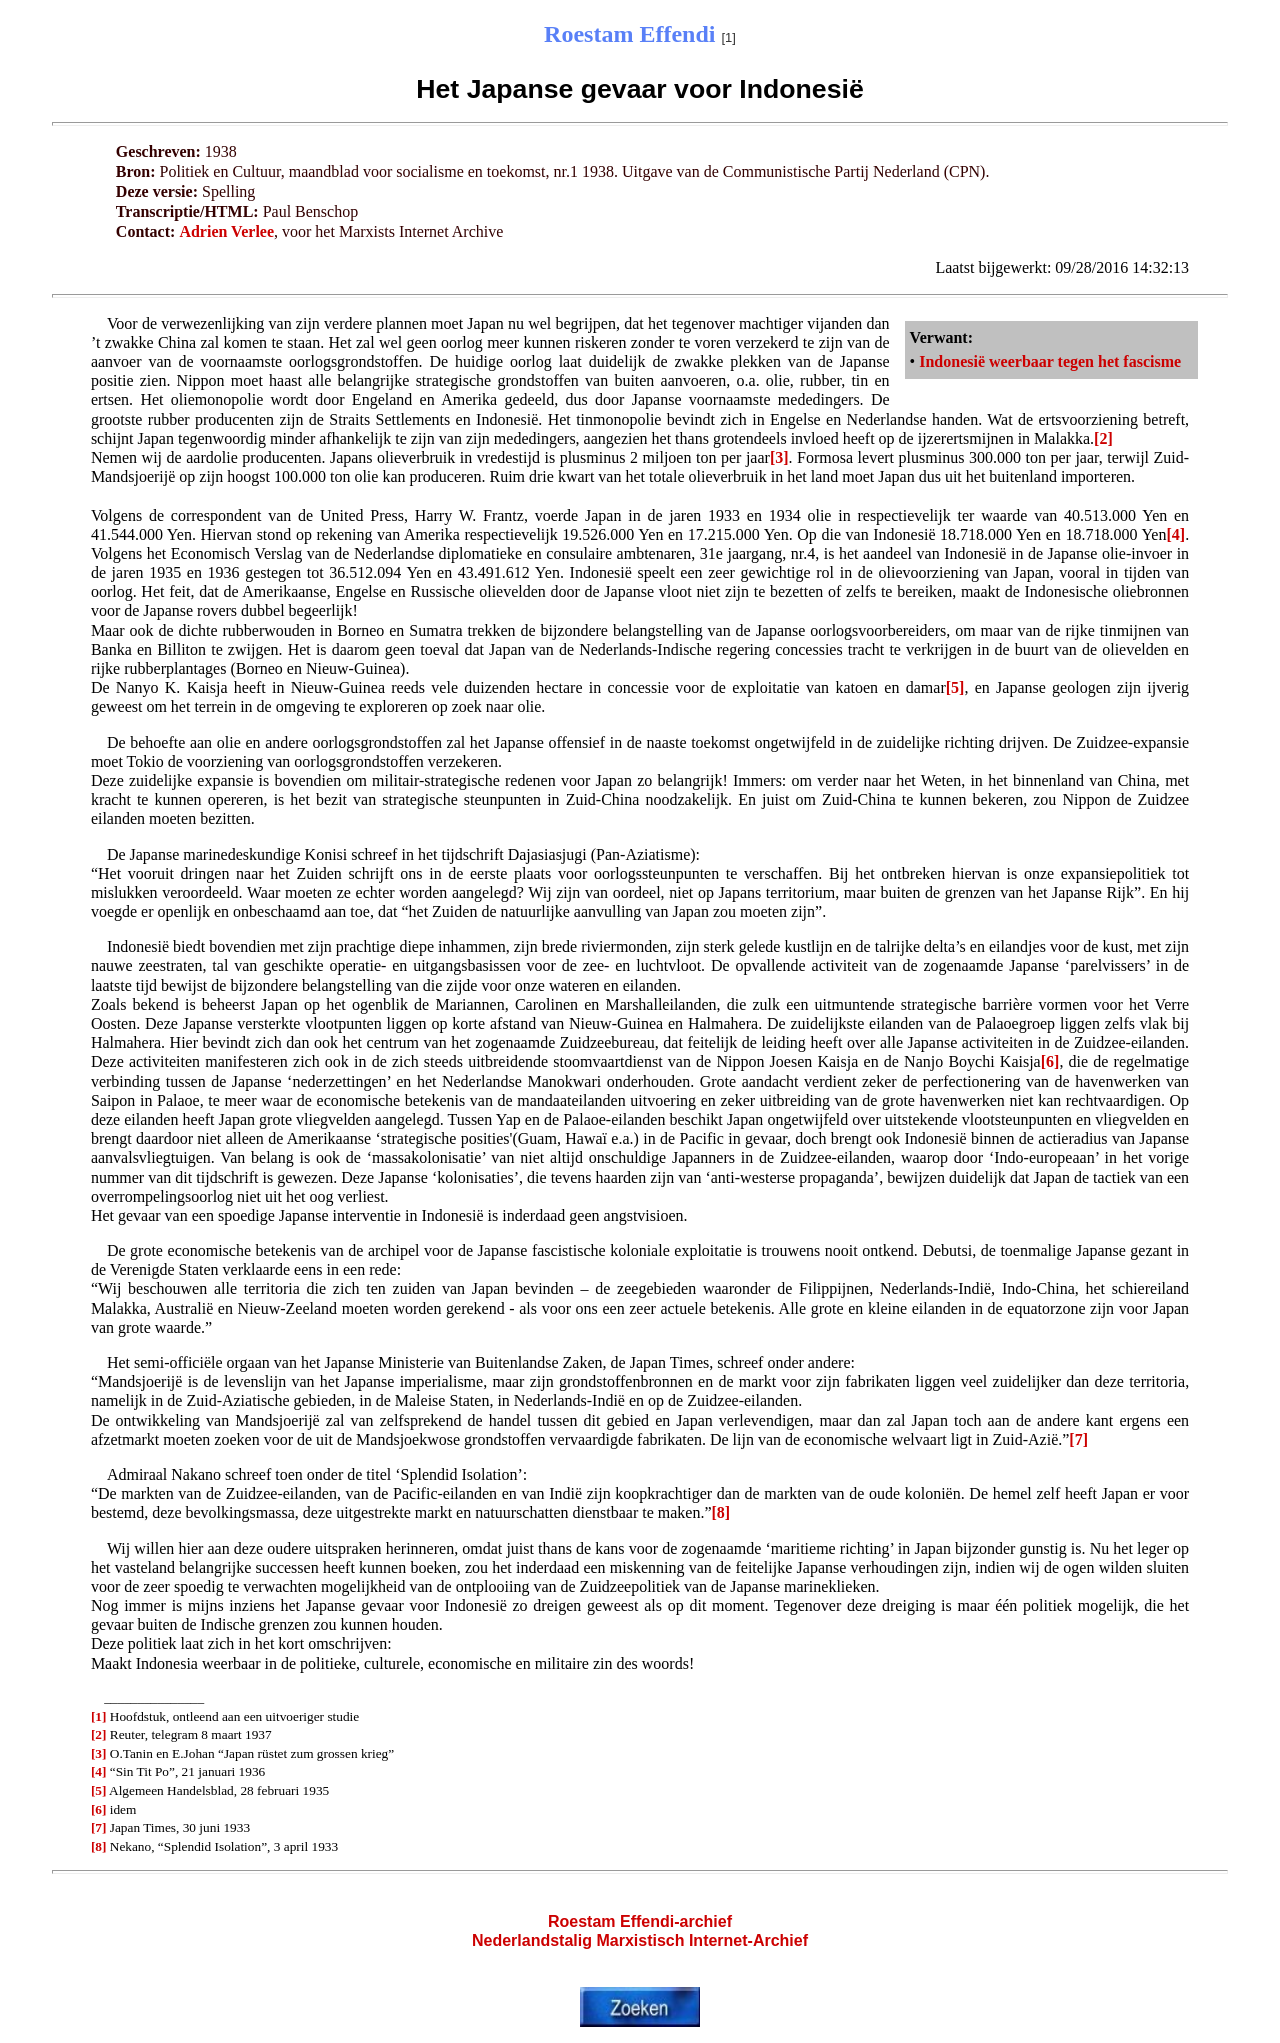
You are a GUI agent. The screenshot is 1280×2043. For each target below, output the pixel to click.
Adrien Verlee (226, 231)
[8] (721, 1512)
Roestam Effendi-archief (640, 1921)
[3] (779, 457)
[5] (955, 687)
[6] (1050, 1061)
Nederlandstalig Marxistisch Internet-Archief (640, 1940)
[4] (1175, 534)
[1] (99, 1716)
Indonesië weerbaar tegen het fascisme (1050, 361)
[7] (1078, 1439)
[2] (1103, 438)
